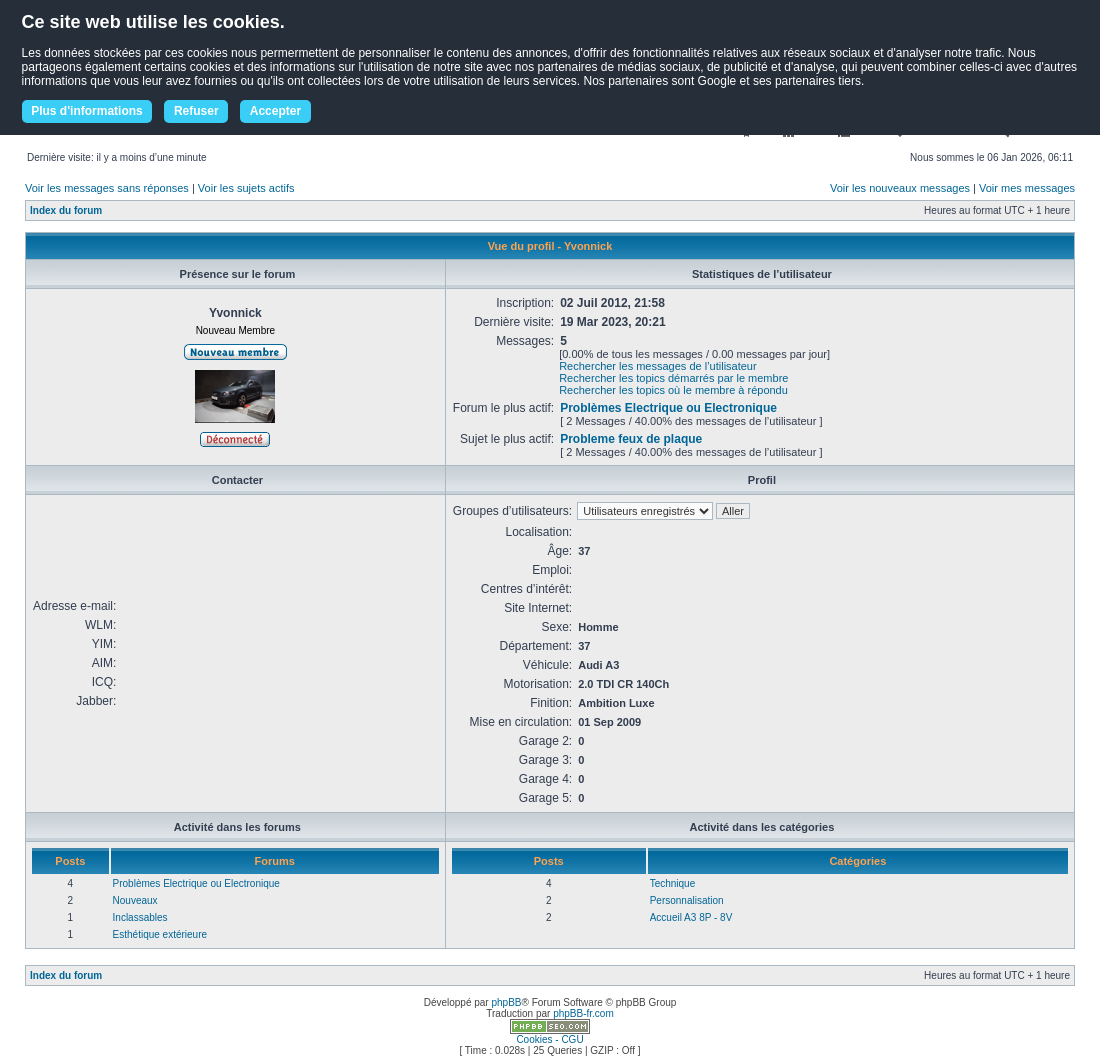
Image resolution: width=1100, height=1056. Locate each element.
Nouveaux (135, 900)
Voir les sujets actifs (246, 188)
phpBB (506, 1002)
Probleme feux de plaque (631, 439)
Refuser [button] (196, 111)
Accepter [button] (275, 111)
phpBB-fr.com (583, 1013)
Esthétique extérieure (160, 934)
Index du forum (66, 210)
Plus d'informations (87, 111)
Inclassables (140, 917)
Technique (673, 883)
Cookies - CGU (549, 1039)
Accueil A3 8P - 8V (691, 917)
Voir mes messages (1027, 188)
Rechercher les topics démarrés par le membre (673, 378)
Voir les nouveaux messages (900, 188)
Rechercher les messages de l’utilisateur (657, 366)
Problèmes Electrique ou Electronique (668, 408)
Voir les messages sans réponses (107, 188)
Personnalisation (687, 900)
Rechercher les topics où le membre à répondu (673, 390)
